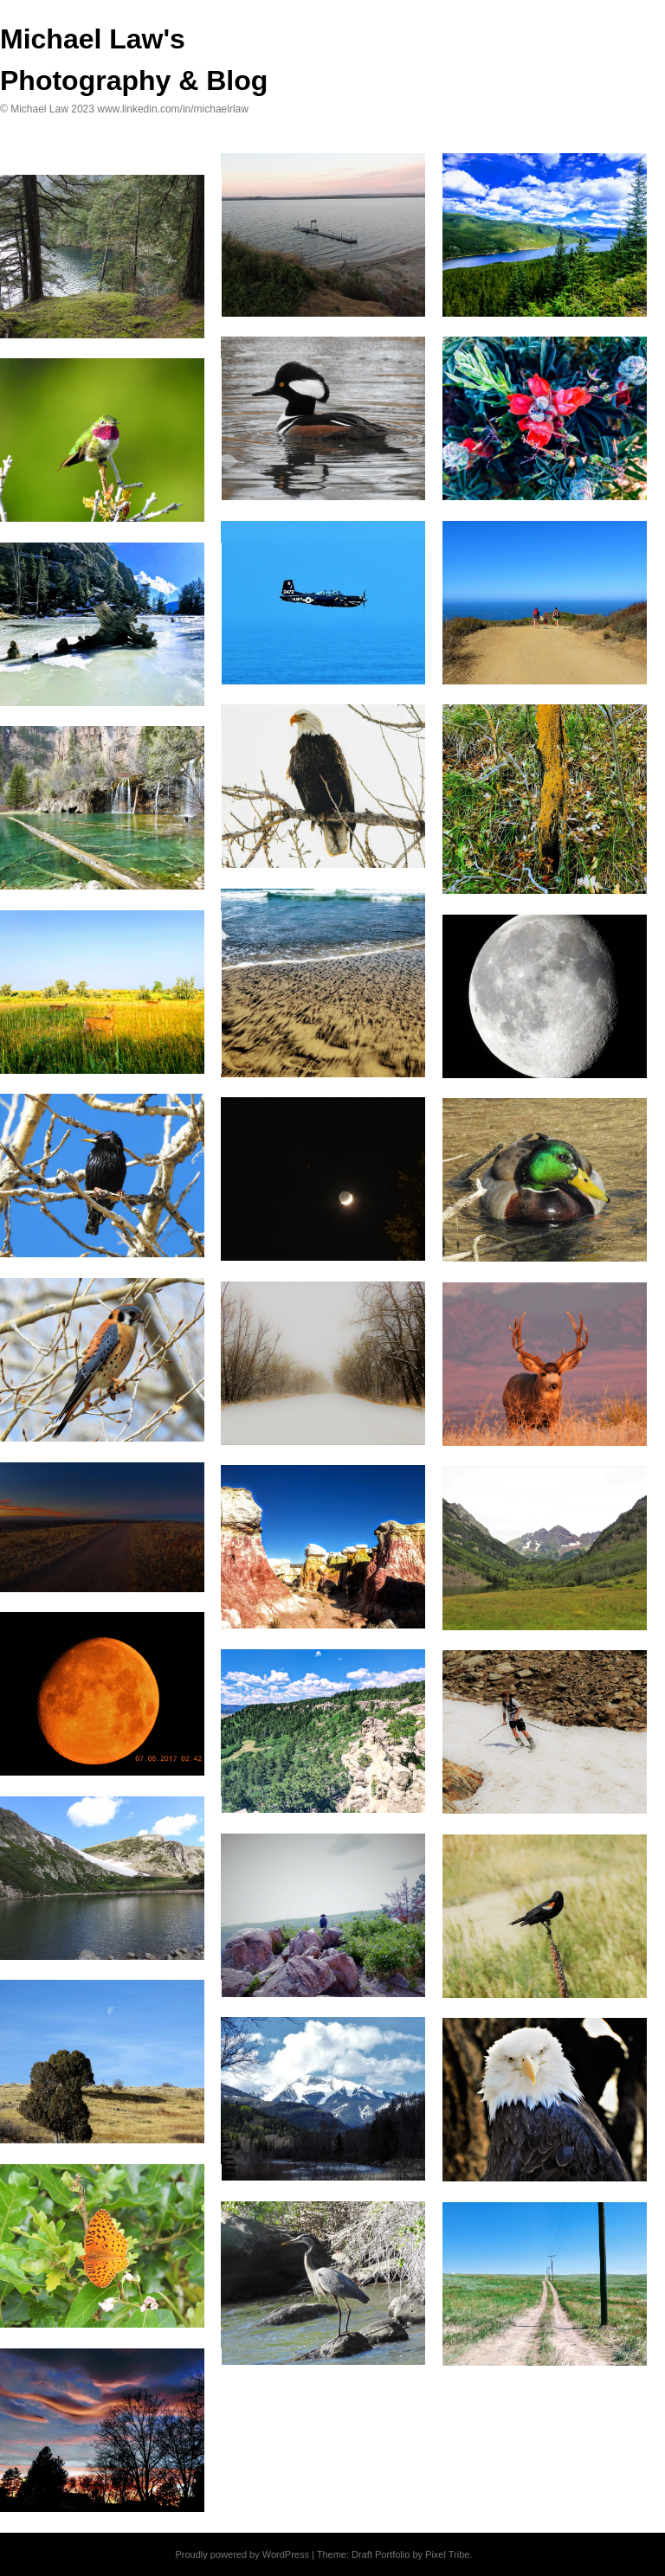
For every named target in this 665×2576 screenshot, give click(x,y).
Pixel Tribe (447, 2554)
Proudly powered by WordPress (241, 2554)
